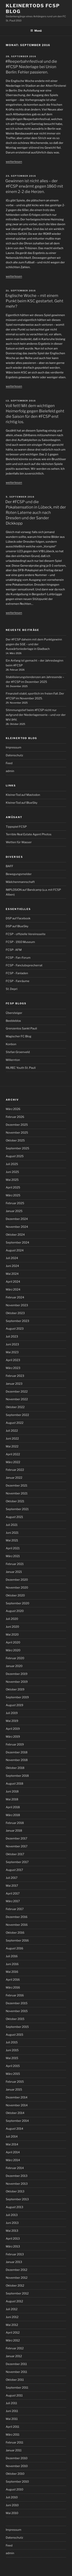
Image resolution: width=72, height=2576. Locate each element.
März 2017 (13, 1901)
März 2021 (13, 1556)
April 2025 (13, 1187)
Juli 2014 (12, 2136)
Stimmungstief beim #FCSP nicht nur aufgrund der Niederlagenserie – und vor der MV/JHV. (36, 714)
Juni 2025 (12, 1172)
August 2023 (15, 1328)
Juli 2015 (12, 2042)
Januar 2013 (14, 2262)
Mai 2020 (12, 1634)
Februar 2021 (15, 1564)
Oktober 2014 (15, 2113)
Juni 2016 (12, 1964)
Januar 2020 (14, 1666)
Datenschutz (14, 755)
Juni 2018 (12, 1791)
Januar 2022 (14, 1477)
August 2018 (14, 1783)
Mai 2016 (12, 1972)
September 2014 (17, 2121)
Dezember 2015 (16, 2003)
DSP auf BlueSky (17, 926)
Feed (9, 763)
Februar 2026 (15, 1117)
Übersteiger (14, 1013)
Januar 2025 (14, 1211)
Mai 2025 (12, 1180)
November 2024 (17, 1227)
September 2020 (17, 1603)
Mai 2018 (12, 1799)
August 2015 (14, 2034)
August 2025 (15, 1156)
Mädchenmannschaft (20, 882)
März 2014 (13, 2160)
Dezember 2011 (16, 2364)
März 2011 (12, 2434)
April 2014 (13, 2152)
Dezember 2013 (16, 2176)
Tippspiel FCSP (16, 826)
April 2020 (13, 1642)
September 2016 (17, 1940)
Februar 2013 (15, 2254)
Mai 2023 (12, 1352)
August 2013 (14, 2207)
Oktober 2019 (15, 1689)
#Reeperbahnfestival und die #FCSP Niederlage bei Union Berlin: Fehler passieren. (31, 66)
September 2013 (17, 2199)
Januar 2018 (14, 1830)
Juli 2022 (12, 1430)
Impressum (13, 747)
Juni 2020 (12, 1626)
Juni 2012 (12, 2317)
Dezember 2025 (17, 1124)
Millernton (13, 1060)
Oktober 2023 (15, 1313)
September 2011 (17, 2387)
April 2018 (13, 1807)
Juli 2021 (11, 1525)
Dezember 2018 (16, 1752)
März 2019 (13, 1736)
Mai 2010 (12, 2513)
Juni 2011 (12, 2411)
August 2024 (15, 1250)
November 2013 (17, 2183)
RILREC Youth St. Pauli (21, 1068)
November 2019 (17, 1682)
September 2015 (17, 2027)
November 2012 (16, 2277)
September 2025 (17, 1148)
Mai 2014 (12, 2144)
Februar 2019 (15, 1744)
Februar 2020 (15, 1658)
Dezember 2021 (16, 1485)
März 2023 (13, 1368)
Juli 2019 (12, 1713)
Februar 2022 (15, 1470)
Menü (36, 30)
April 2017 (13, 1893)
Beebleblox (13, 1021)
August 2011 (14, 2395)
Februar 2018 (15, 1823)
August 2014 (14, 2128)
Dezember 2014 (16, 2097)
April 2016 (13, 1979)
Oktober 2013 (15, 2191)
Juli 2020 (12, 1619)
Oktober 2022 (15, 1407)
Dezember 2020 (17, 1579)
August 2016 (14, 1948)
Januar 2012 (14, 2356)
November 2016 (17, 1925)
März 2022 (13, 1462)
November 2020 (17, 1587)
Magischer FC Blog (18, 1036)
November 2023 (17, 1305)
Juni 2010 (12, 2505)
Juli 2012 (11, 2309)
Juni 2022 (12, 1438)
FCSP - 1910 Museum (20, 942)
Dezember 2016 (16, 1917)
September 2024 (17, 1242)
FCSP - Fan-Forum (18, 957)
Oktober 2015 (15, 2019)
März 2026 (13, 1109)
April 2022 (13, 1454)
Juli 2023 (12, 1336)
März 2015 (13, 2074)
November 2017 (16, 1846)
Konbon (11, 1044)
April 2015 (13, 2066)
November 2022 (17, 1399)
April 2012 (13, 2332)
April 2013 (13, 2238)
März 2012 (13, 2340)
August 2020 (15, 1611)
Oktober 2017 (15, 1854)
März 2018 (13, 1815)
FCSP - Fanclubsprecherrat (24, 965)
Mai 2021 (12, 1540)
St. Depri (11, 989)
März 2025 (13, 1195)
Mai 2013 (12, 2230)
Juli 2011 (11, 2403)
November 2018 (17, 1760)
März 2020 (13, 1650)
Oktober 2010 (15, 2473)
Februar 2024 (15, 1297)
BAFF (9, 866)
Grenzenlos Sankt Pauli (21, 1028)
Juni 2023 (12, 1344)
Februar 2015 (15, 2081)
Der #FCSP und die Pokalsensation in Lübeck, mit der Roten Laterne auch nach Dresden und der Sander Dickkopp (35, 512)
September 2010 (17, 2481)
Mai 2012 (12, 2325)
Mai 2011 (12, 2419)
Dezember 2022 (17, 1391)
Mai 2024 (12, 1274)
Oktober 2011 (15, 2380)
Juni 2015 (12, 2050)
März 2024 (13, 1289)
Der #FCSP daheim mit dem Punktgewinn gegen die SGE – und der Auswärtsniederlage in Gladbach (34, 644)
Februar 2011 (14, 2442)
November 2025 (17, 1132)
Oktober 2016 (15, 1932)
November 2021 (16, 1493)
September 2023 (17, 1321)
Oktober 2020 (15, 1595)
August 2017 (14, 1870)
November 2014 (17, 2105)
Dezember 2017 (16, 1838)
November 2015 (17, 2011)
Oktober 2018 (15, 1768)
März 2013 (13, 2246)
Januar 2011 (14, 2450)
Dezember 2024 (17, 1219)
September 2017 (17, 1862)
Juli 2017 (11, 1878)
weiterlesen (14, 161)
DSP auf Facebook (18, 918)
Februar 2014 (15, 2168)
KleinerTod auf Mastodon (23, 795)
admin (10, 771)
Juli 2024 (12, 1258)
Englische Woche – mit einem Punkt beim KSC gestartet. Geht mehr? (34, 301)
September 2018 (17, 1775)
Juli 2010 (12, 2497)
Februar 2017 (15, 1909)
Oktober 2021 (15, 1501)
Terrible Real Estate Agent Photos (28, 834)
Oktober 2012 (15, 2285)
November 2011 (16, 2372)
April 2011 (12, 2426)
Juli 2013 (12, 2215)
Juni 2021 (12, 1532)
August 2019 (14, 1705)
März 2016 (13, 1987)
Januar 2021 (14, 1572)
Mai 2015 (12, 2058)
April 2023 (13, 1360)
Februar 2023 (15, 1376)
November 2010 (17, 2466)
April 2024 (13, 1281)
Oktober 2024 (15, 1234)
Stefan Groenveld (18, 1052)
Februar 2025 (15, 1203)
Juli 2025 (12, 1164)
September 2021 (17, 1509)
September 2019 (17, 1697)
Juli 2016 (12, 1956)
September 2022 (17, 1415)
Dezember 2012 (16, 2270)
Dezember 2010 (16, 2458)
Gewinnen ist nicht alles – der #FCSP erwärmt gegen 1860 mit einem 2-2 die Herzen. (34, 186)
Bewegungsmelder (19, 874)
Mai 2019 (12, 1721)
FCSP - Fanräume (17, 981)
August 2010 (14, 2489)
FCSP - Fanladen (17, 973)
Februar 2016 (15, 1995)
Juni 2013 (12, 2223)
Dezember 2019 (16, 1674)
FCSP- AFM (14, 950)
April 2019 (13, 1729)
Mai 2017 (12, 1885)
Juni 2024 (12, 1266)
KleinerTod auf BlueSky (21, 802)
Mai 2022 (12, 1446)
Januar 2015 (14, 2089)
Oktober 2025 (15, 1140)
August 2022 (14, 1423)
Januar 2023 (14, 1383)
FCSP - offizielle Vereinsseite (26, 934)
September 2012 (17, 2293)
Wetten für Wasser (19, 842)
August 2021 (14, 1517)
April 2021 (13, 1548)
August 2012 (14, 2301)
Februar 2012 (15, 2348)
